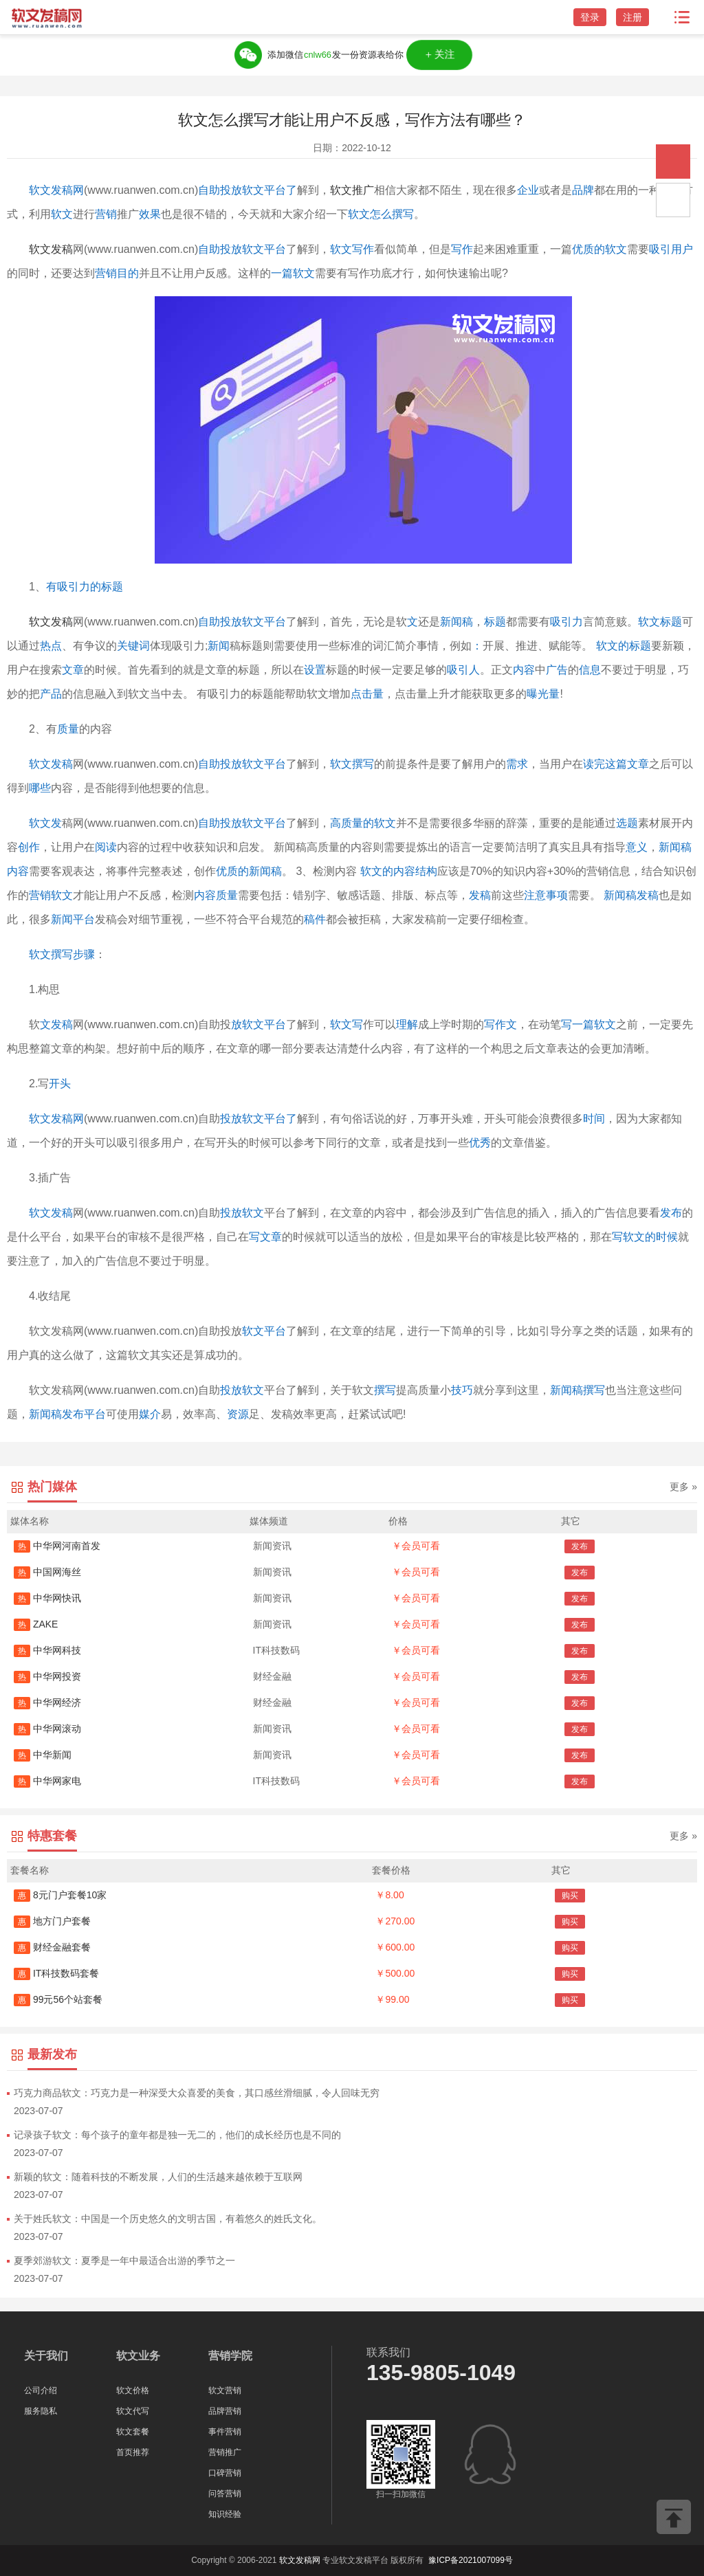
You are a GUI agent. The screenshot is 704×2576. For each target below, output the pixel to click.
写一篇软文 (588, 1024)
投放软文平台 (253, 764)
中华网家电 (47, 1780)
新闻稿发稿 (631, 895)
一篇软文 (293, 273)
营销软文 (51, 895)
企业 (528, 190)
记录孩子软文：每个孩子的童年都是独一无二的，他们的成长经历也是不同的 (177, 2134)
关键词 (133, 646)
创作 (29, 847)
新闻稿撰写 (577, 1390)
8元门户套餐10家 (60, 1894)
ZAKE (36, 1624)
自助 (209, 764)
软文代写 (132, 2411)
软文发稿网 (56, 190)
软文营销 (224, 2390)
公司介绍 (40, 2390)
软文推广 (352, 190)
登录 (590, 17)
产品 (51, 694)
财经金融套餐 (52, 1947)
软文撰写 (352, 764)
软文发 (45, 823)
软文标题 (660, 622)
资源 (238, 1414)
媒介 (150, 1414)
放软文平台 (258, 1024)
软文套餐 (132, 2431)
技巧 (462, 1390)
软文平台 (264, 1331)
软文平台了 (269, 1118)
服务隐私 (40, 2411)
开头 (60, 1083)
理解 (407, 1024)
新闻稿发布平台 (67, 1414)
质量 (68, 729)
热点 (51, 646)
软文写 (346, 1024)
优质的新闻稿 (249, 871)
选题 (627, 823)
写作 (462, 249)
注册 (632, 17)
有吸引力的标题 (84, 586)
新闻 (219, 646)
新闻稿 (456, 622)
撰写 (385, 1390)
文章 (73, 670)
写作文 (500, 1024)
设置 (315, 670)
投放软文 (242, 1213)
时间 (594, 1118)
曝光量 (543, 694)
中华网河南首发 (57, 1545)
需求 (517, 764)
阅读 (106, 847)
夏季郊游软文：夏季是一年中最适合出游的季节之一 (124, 2260)
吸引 (660, 249)
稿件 (315, 919)
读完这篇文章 (616, 764)
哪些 (40, 788)
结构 (426, 871)
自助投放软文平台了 (247, 190)
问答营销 (224, 2493)
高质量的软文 (363, 823)
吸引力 (566, 622)
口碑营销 (224, 2473)
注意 (535, 895)
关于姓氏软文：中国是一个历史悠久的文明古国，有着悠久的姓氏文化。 (168, 2218)
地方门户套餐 (52, 1921)
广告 (557, 670)
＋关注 (439, 54)
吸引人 (463, 670)
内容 (524, 670)
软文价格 (132, 2390)
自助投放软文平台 (242, 249)
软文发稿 (51, 249)
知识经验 (224, 2514)
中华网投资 (47, 1676)
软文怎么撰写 (381, 214)
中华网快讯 (47, 1597)
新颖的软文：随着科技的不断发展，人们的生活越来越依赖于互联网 (158, 2176)
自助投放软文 (231, 823)
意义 (637, 847)
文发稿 (56, 1024)
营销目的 (117, 273)
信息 (590, 670)
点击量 (367, 694)
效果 (150, 214)
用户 (682, 249)
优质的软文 (599, 249)
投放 (231, 1118)
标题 (495, 622)
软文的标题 (623, 646)
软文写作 (352, 249)
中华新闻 (43, 1754)
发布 (671, 1213)
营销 (106, 214)
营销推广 (224, 2452)
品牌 (583, 190)
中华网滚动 (47, 1728)
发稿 (480, 895)
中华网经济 (47, 1702)
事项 (557, 895)
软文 (62, 214)
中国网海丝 (47, 1571)
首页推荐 (132, 2452)
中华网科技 (47, 1650)
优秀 (480, 1142)
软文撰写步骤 (62, 954)
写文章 (265, 1237)
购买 (570, 1895)
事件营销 (224, 2431)
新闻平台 (73, 919)
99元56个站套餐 (58, 1999)
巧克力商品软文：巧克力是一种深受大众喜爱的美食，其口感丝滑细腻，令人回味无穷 (197, 2092)
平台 (275, 823)
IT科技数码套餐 (56, 1973)
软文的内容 (387, 871)
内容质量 (216, 895)
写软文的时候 (645, 1237)
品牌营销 (224, 2411)
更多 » (683, 1486)
